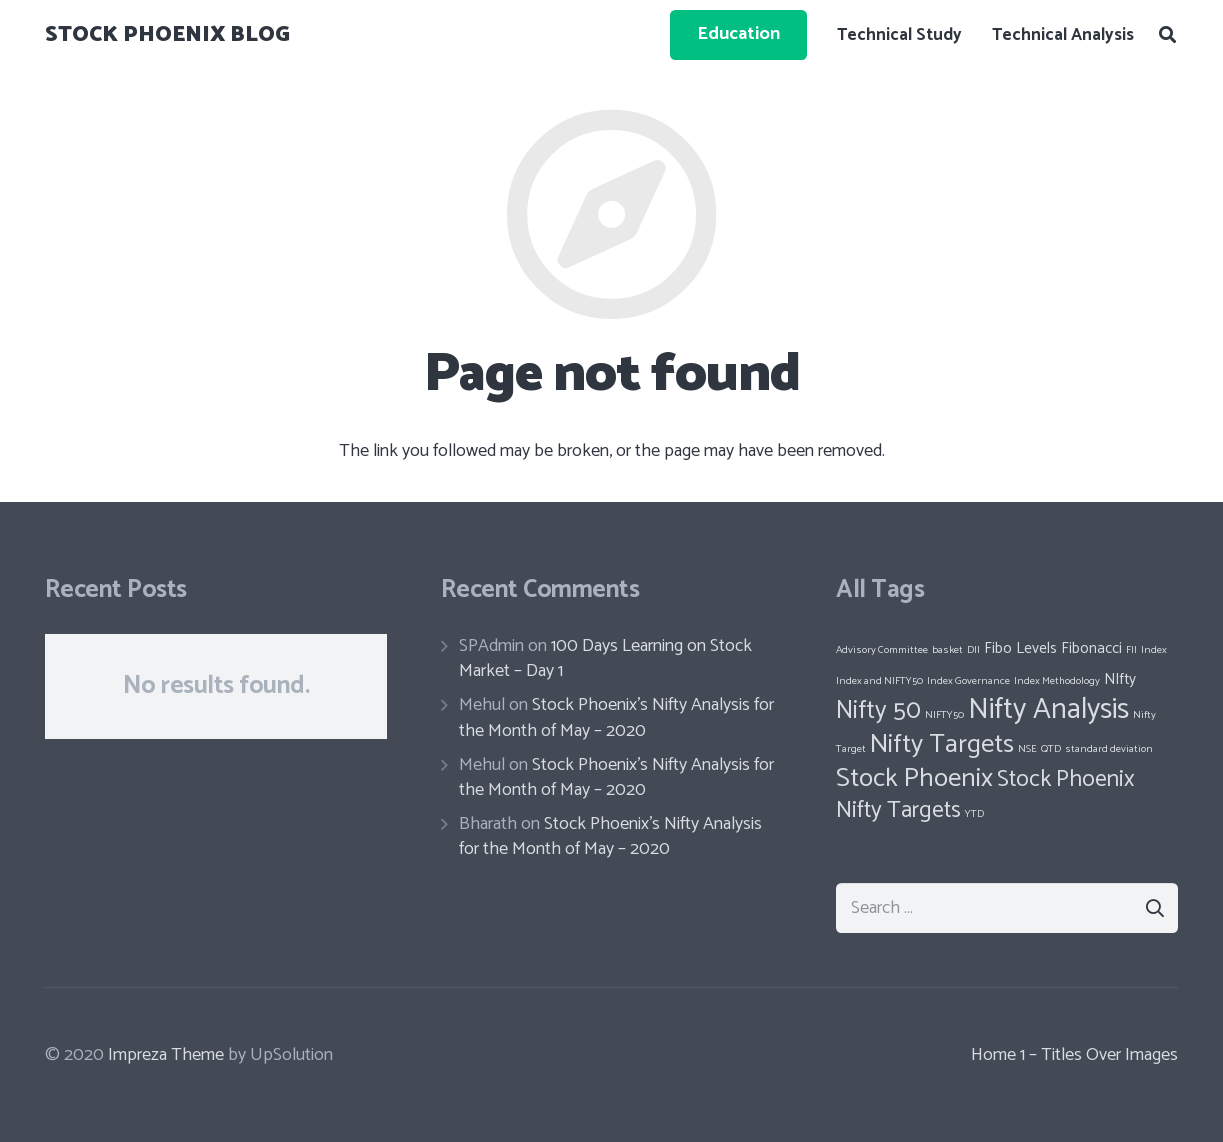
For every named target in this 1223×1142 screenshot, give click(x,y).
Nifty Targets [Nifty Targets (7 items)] (942, 744)
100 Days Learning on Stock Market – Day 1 (605, 658)
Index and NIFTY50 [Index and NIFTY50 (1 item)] (879, 681)
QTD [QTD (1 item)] (1051, 749)
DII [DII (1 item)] (973, 650)
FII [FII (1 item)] (1131, 650)
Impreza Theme (166, 1055)
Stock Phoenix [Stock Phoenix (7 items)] (914, 778)
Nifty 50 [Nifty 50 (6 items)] (878, 711)
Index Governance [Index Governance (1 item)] (968, 681)
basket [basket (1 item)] (947, 650)
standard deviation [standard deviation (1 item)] (1109, 749)
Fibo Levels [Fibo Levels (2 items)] (1020, 648)
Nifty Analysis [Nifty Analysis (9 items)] (1048, 710)
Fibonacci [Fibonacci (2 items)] (1091, 648)
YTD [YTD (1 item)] (974, 814)
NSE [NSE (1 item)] (1027, 749)
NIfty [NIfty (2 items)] (1120, 679)
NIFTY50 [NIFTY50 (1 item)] (944, 715)
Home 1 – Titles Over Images (1074, 1055)
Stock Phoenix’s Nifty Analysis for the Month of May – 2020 (616, 717)
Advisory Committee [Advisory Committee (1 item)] (882, 650)
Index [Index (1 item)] (1154, 650)
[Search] (1167, 35)
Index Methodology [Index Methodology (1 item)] (1057, 681)
